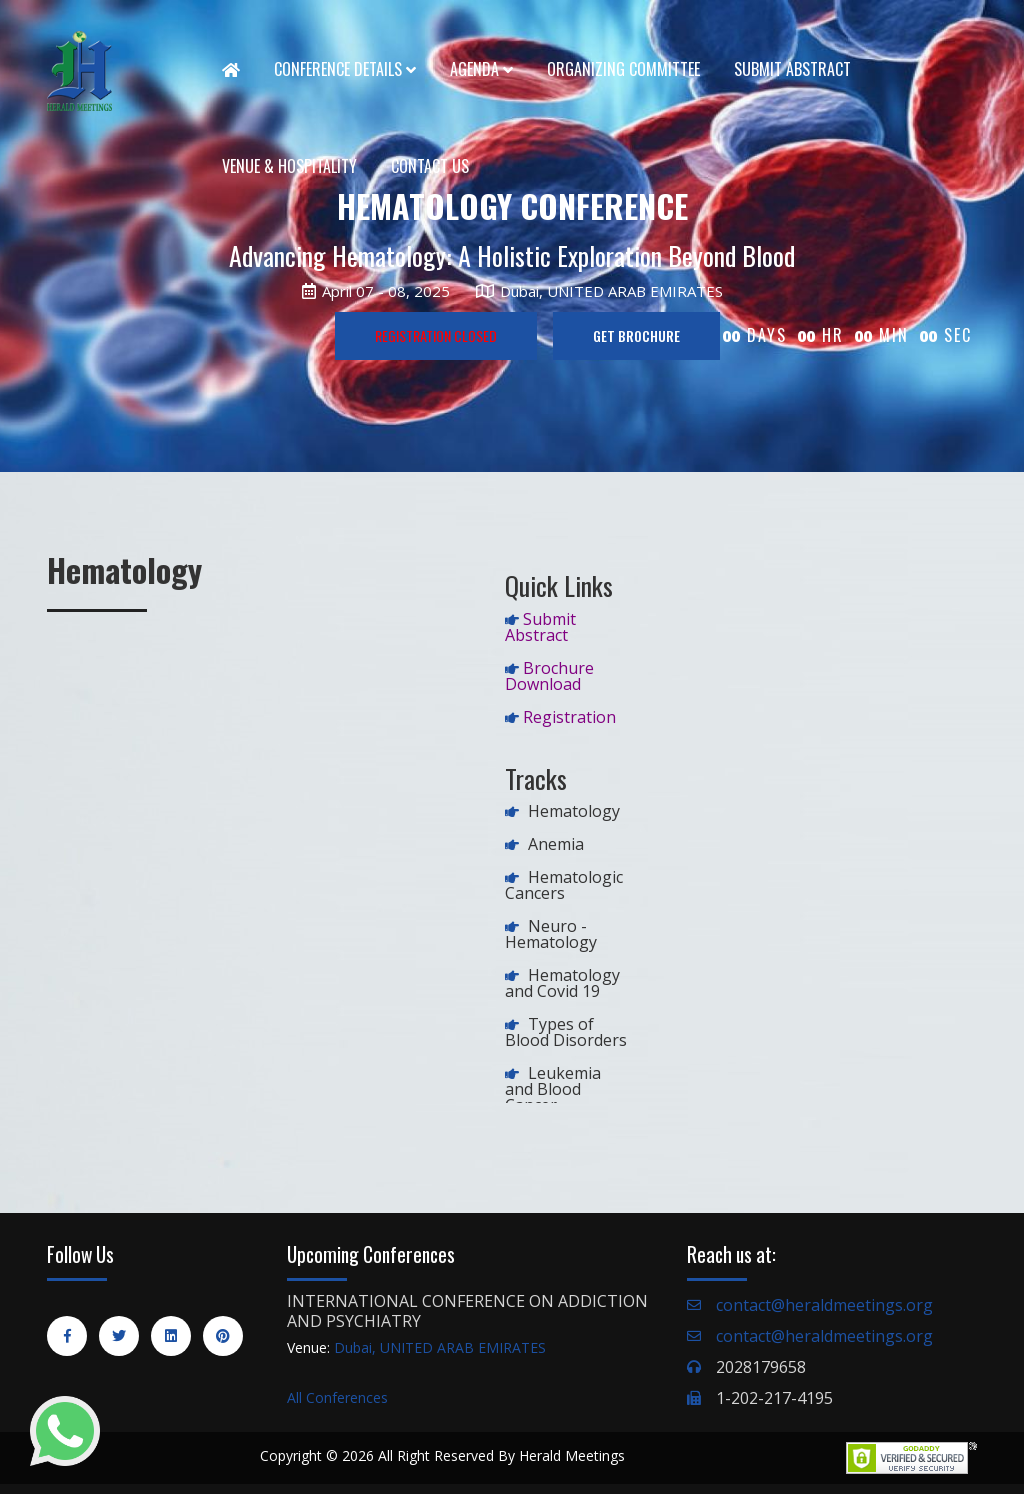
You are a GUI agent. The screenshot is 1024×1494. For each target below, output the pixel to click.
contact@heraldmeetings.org (824, 1305)
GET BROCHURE (636, 335)
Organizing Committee (623, 69)
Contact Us (430, 166)
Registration (569, 717)
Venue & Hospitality (289, 166)
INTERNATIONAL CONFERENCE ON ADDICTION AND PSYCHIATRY (467, 1311)
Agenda (481, 69)
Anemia (556, 844)
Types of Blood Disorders (566, 1032)
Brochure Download (549, 676)
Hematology (574, 811)
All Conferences (337, 1397)
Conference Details (345, 69)
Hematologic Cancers (564, 885)
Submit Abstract (792, 69)
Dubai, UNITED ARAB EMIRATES (440, 1347)
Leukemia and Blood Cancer (553, 1089)
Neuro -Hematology (551, 934)
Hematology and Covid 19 (562, 983)
